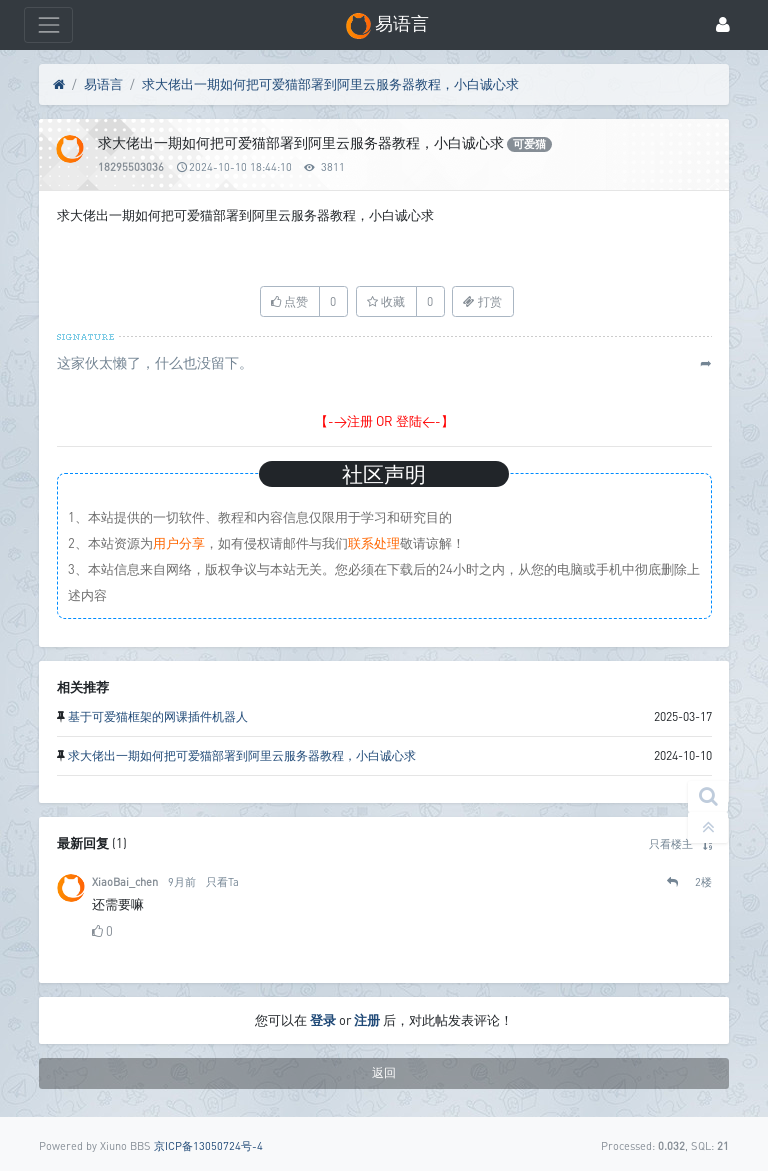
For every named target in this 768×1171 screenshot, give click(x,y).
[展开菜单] (48, 24)
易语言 (103, 84)
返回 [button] (384, 1072)
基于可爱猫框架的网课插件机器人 (158, 716)
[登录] (723, 25)
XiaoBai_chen (125, 881)
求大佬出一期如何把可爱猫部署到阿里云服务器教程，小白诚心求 (330, 84)
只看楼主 (671, 843)
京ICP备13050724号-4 (208, 1145)
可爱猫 (529, 144)
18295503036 (131, 166)
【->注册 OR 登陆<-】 (384, 421)
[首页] (59, 85)
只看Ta (222, 881)
